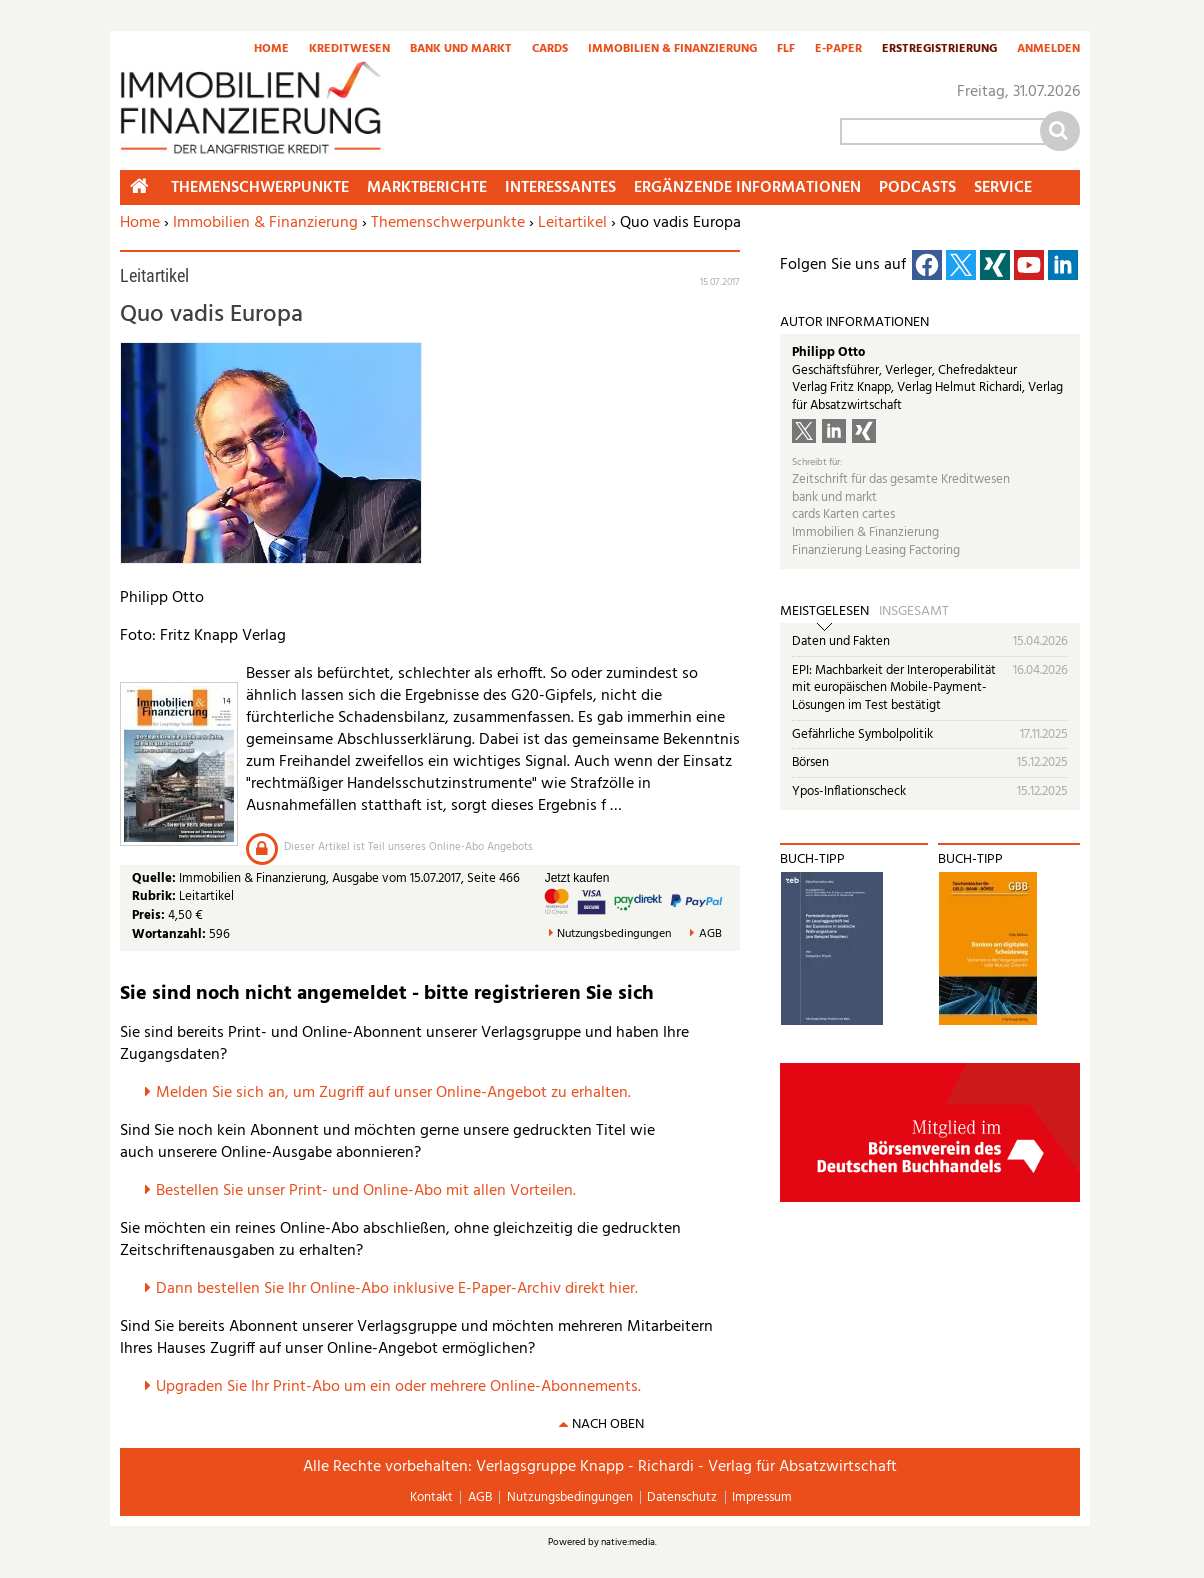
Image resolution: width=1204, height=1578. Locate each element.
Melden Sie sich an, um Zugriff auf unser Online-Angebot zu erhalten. (393, 1093)
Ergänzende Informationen (747, 188)
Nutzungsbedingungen (614, 934)
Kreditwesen (349, 50)
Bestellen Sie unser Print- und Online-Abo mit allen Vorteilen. (366, 1191)
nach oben (608, 1424)
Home (271, 50)
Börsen (810, 762)
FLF (786, 50)
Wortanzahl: (169, 934)
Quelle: (155, 878)
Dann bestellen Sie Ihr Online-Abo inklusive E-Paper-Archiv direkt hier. (397, 1289)
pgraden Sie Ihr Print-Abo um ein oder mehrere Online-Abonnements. (403, 1387)
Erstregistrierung (939, 50)
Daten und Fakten (841, 641)
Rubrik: (155, 896)
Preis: (148, 915)
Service (1003, 188)
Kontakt (431, 1497)
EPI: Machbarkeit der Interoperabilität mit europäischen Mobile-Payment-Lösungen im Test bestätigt (894, 688)
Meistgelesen (824, 612)
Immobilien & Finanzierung (672, 50)
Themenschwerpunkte (448, 223)
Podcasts (917, 188)
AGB (710, 934)
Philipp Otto (828, 352)
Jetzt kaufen (577, 878)
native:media (628, 1542)
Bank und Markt (461, 50)
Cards (550, 50)
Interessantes (560, 188)
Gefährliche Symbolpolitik (862, 734)
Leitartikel (572, 223)
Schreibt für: (817, 462)
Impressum (762, 1497)
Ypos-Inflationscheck (849, 791)
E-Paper (838, 50)
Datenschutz (682, 1497)
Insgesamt (914, 612)
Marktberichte (427, 188)
